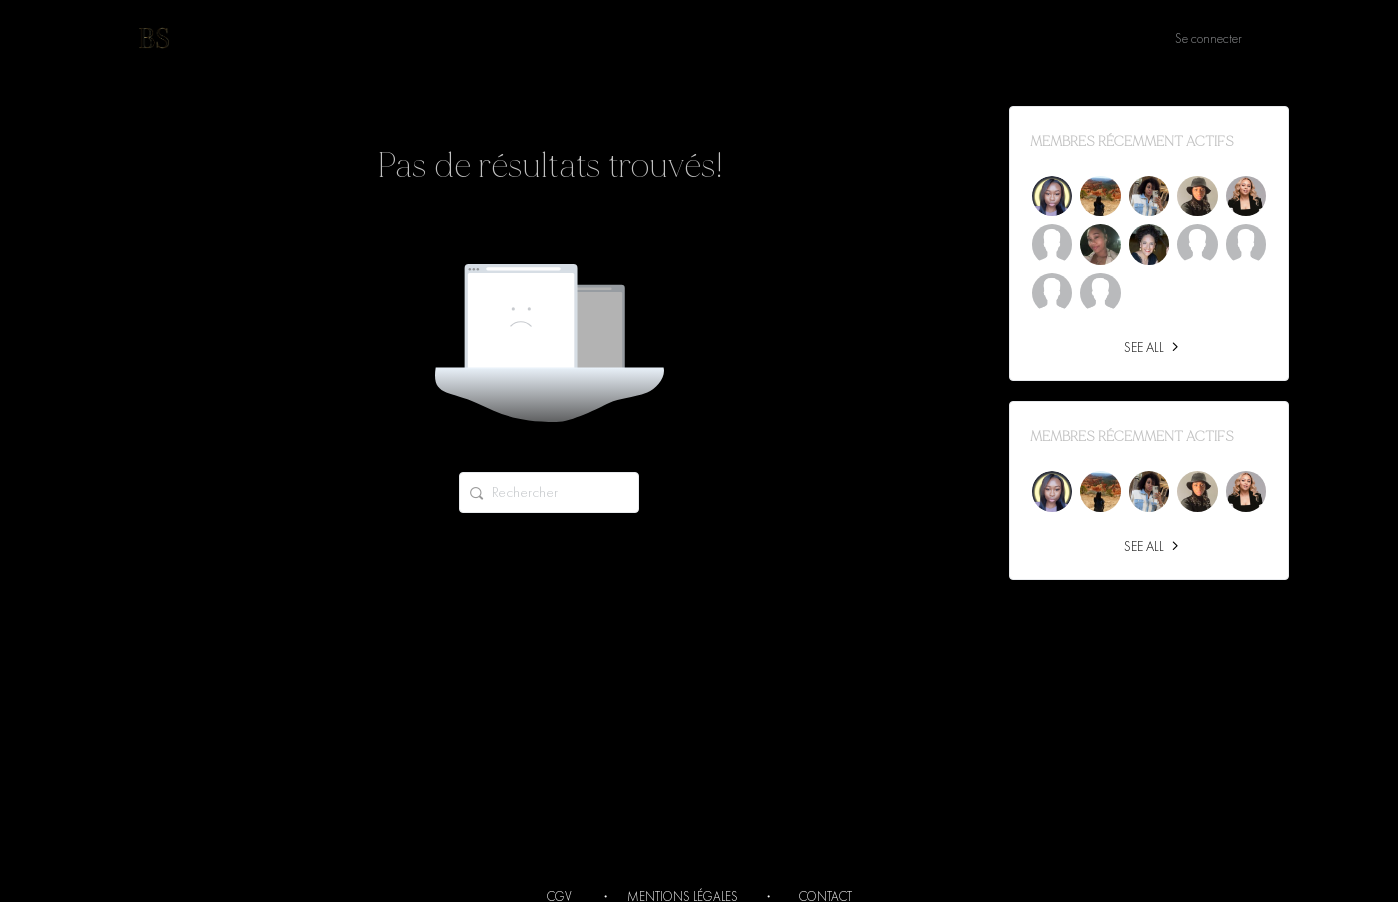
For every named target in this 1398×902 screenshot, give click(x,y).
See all (1154, 347)
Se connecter (1208, 38)
